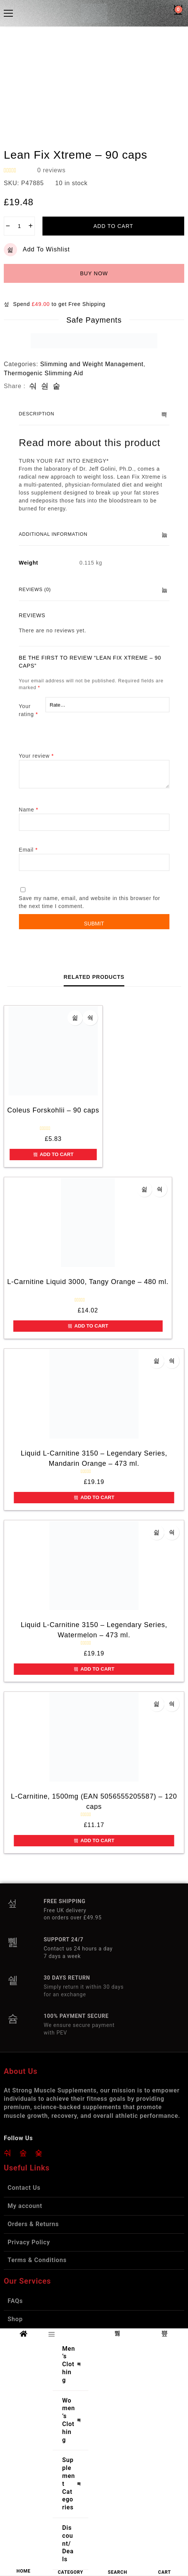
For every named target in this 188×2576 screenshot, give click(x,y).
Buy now (94, 273)
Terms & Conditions (37, 2260)
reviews (51, 170)
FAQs (15, 2301)
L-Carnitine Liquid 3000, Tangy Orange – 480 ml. (88, 1282)
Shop (15, 2319)
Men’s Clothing (73, 2364)
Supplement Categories (73, 2483)
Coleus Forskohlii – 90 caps (53, 1110)
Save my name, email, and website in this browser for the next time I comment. (89, 902)
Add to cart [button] (53, 1154)
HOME (23, 2571)
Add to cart (113, 226)
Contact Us (24, 2187)
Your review (36, 756)
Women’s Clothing (73, 2420)
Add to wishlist (37, 249)
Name (28, 810)
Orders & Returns (33, 2224)
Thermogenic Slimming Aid (43, 373)
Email (28, 850)
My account (25, 2205)
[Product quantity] (19, 226)
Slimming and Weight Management (92, 364)
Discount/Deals (68, 2543)
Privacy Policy (29, 2242)
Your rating (28, 710)
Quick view (90, 1017)
